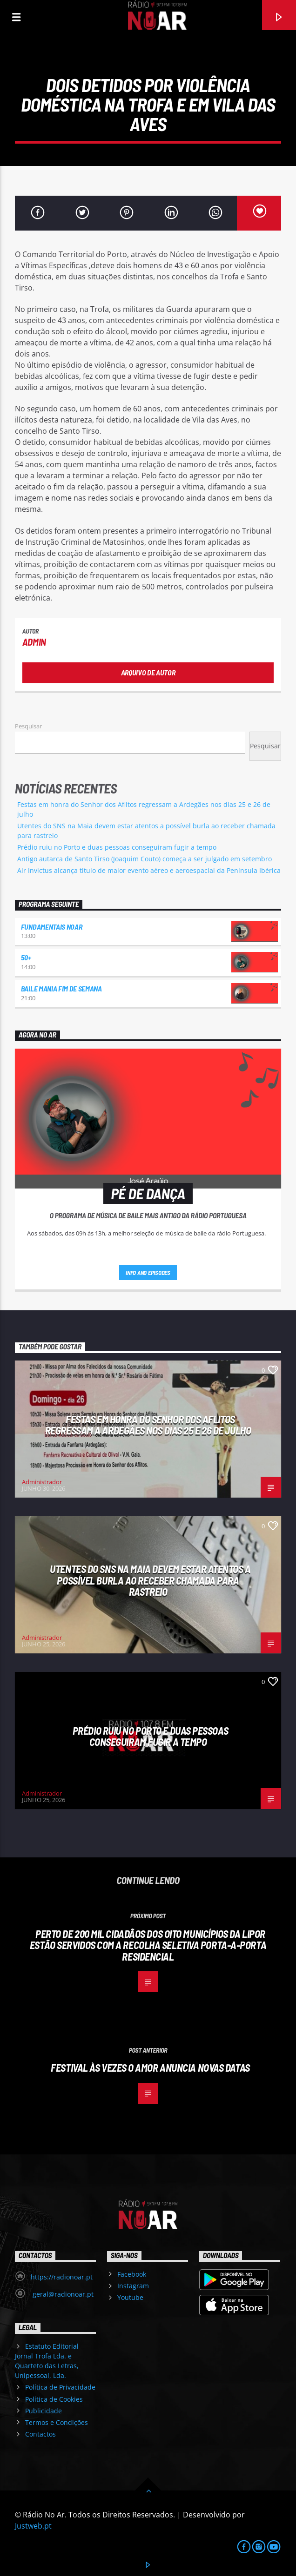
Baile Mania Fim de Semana (61, 988)
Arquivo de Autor (148, 672)
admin (34, 641)
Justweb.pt (33, 2526)
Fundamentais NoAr (51, 926)
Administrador (42, 1482)
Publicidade (43, 2410)
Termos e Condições (56, 2422)
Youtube (130, 2297)
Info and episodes (148, 1272)
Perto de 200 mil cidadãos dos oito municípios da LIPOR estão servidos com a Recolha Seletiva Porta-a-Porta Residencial (148, 1945)
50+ (26, 957)
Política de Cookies (54, 2399)
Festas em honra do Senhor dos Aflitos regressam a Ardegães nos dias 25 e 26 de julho (148, 1425)
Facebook (131, 2274)
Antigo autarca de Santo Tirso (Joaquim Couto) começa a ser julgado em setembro (144, 858)
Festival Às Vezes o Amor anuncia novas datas (150, 2067)
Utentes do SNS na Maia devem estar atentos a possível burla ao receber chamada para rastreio (150, 1580)
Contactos (40, 2434)
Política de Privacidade (60, 2387)
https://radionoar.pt (62, 2276)
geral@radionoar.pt (62, 2294)
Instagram (133, 2285)
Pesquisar (28, 726)
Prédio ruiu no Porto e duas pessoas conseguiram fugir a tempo (116, 847)
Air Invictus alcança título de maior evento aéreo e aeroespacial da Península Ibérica (149, 870)
